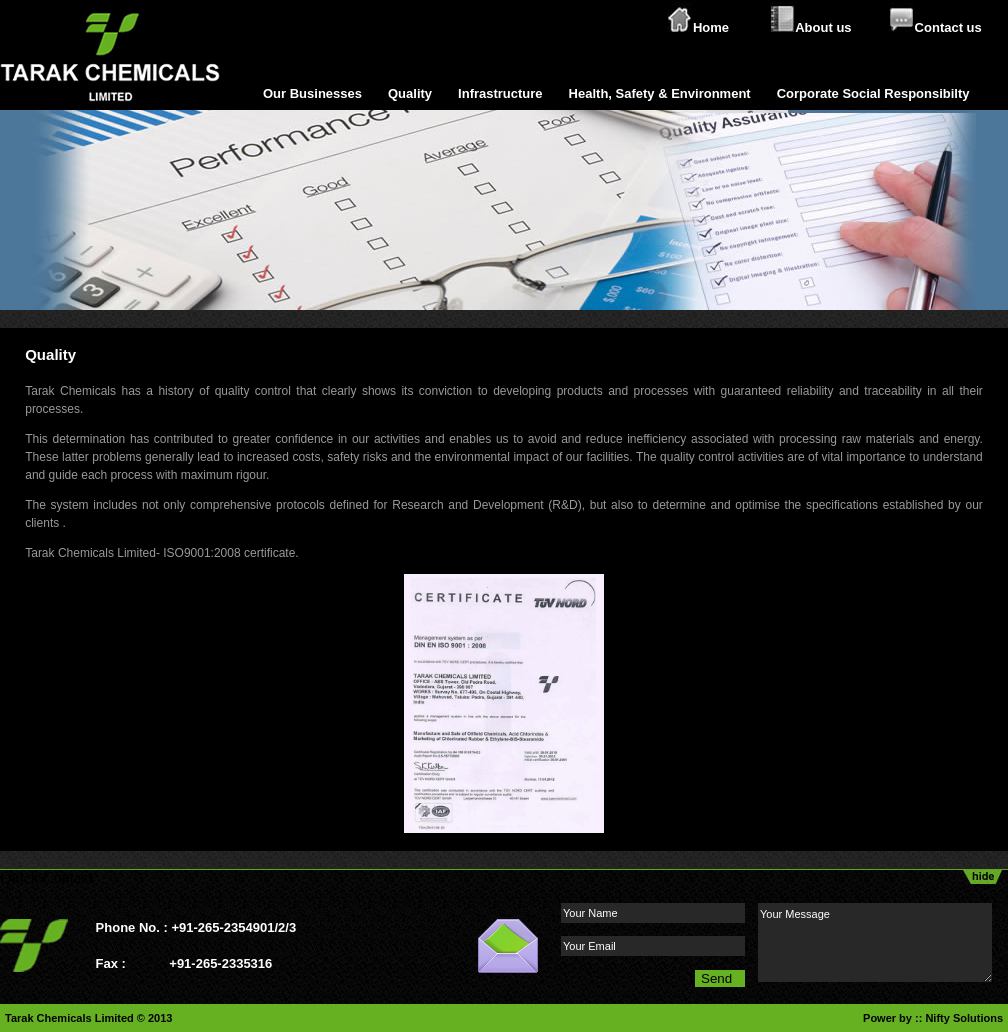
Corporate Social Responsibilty (873, 93)
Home (711, 27)
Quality (410, 93)
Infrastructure (500, 93)
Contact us (948, 27)
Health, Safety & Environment (660, 93)
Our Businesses (312, 93)
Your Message (875, 942)
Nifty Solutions (964, 1018)
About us (823, 27)
